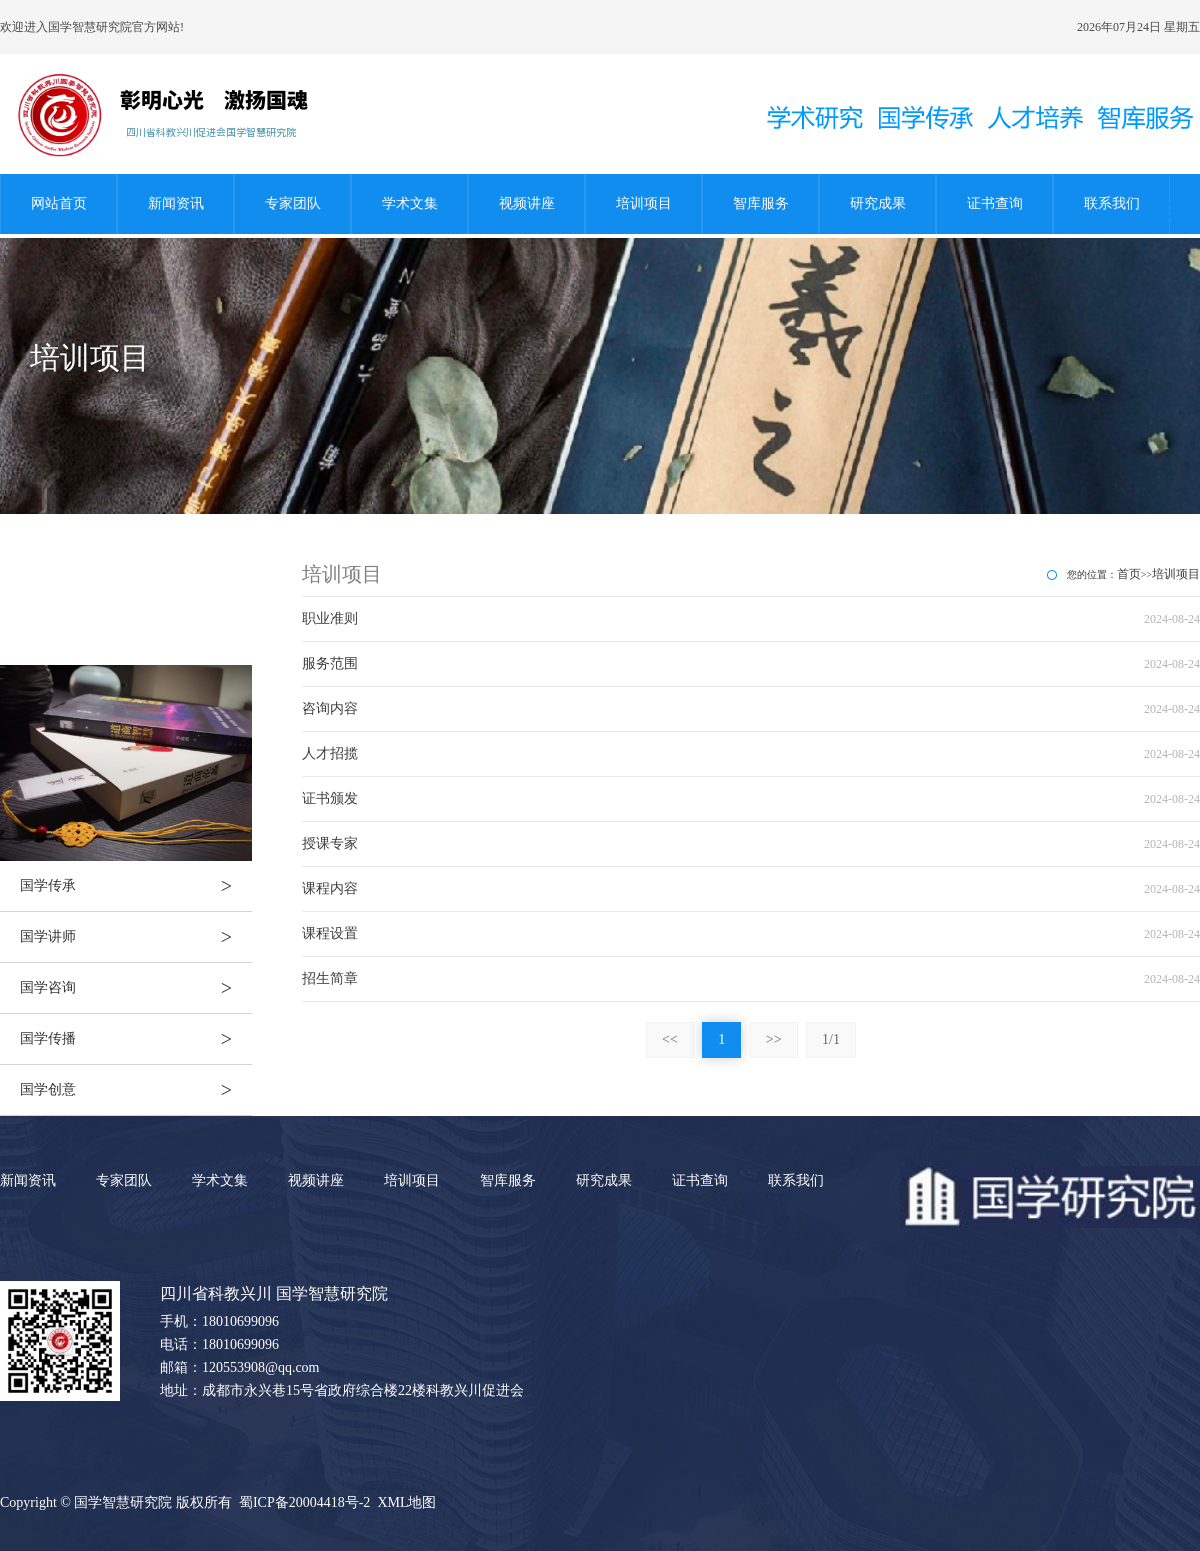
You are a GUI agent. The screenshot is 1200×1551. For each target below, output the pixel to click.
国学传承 (136, 886)
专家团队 (293, 203)
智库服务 (761, 203)
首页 (1129, 574)
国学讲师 (136, 937)
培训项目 (644, 203)
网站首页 (59, 203)
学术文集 (410, 203)
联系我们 (1112, 203)
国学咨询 (136, 988)
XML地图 (406, 1502)
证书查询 (995, 203)
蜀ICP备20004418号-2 (304, 1502)
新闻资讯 (176, 203)
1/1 (831, 1039)
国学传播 (136, 1039)
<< (670, 1039)
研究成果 (878, 203)
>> (774, 1039)
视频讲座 (527, 203)
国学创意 (136, 1090)
